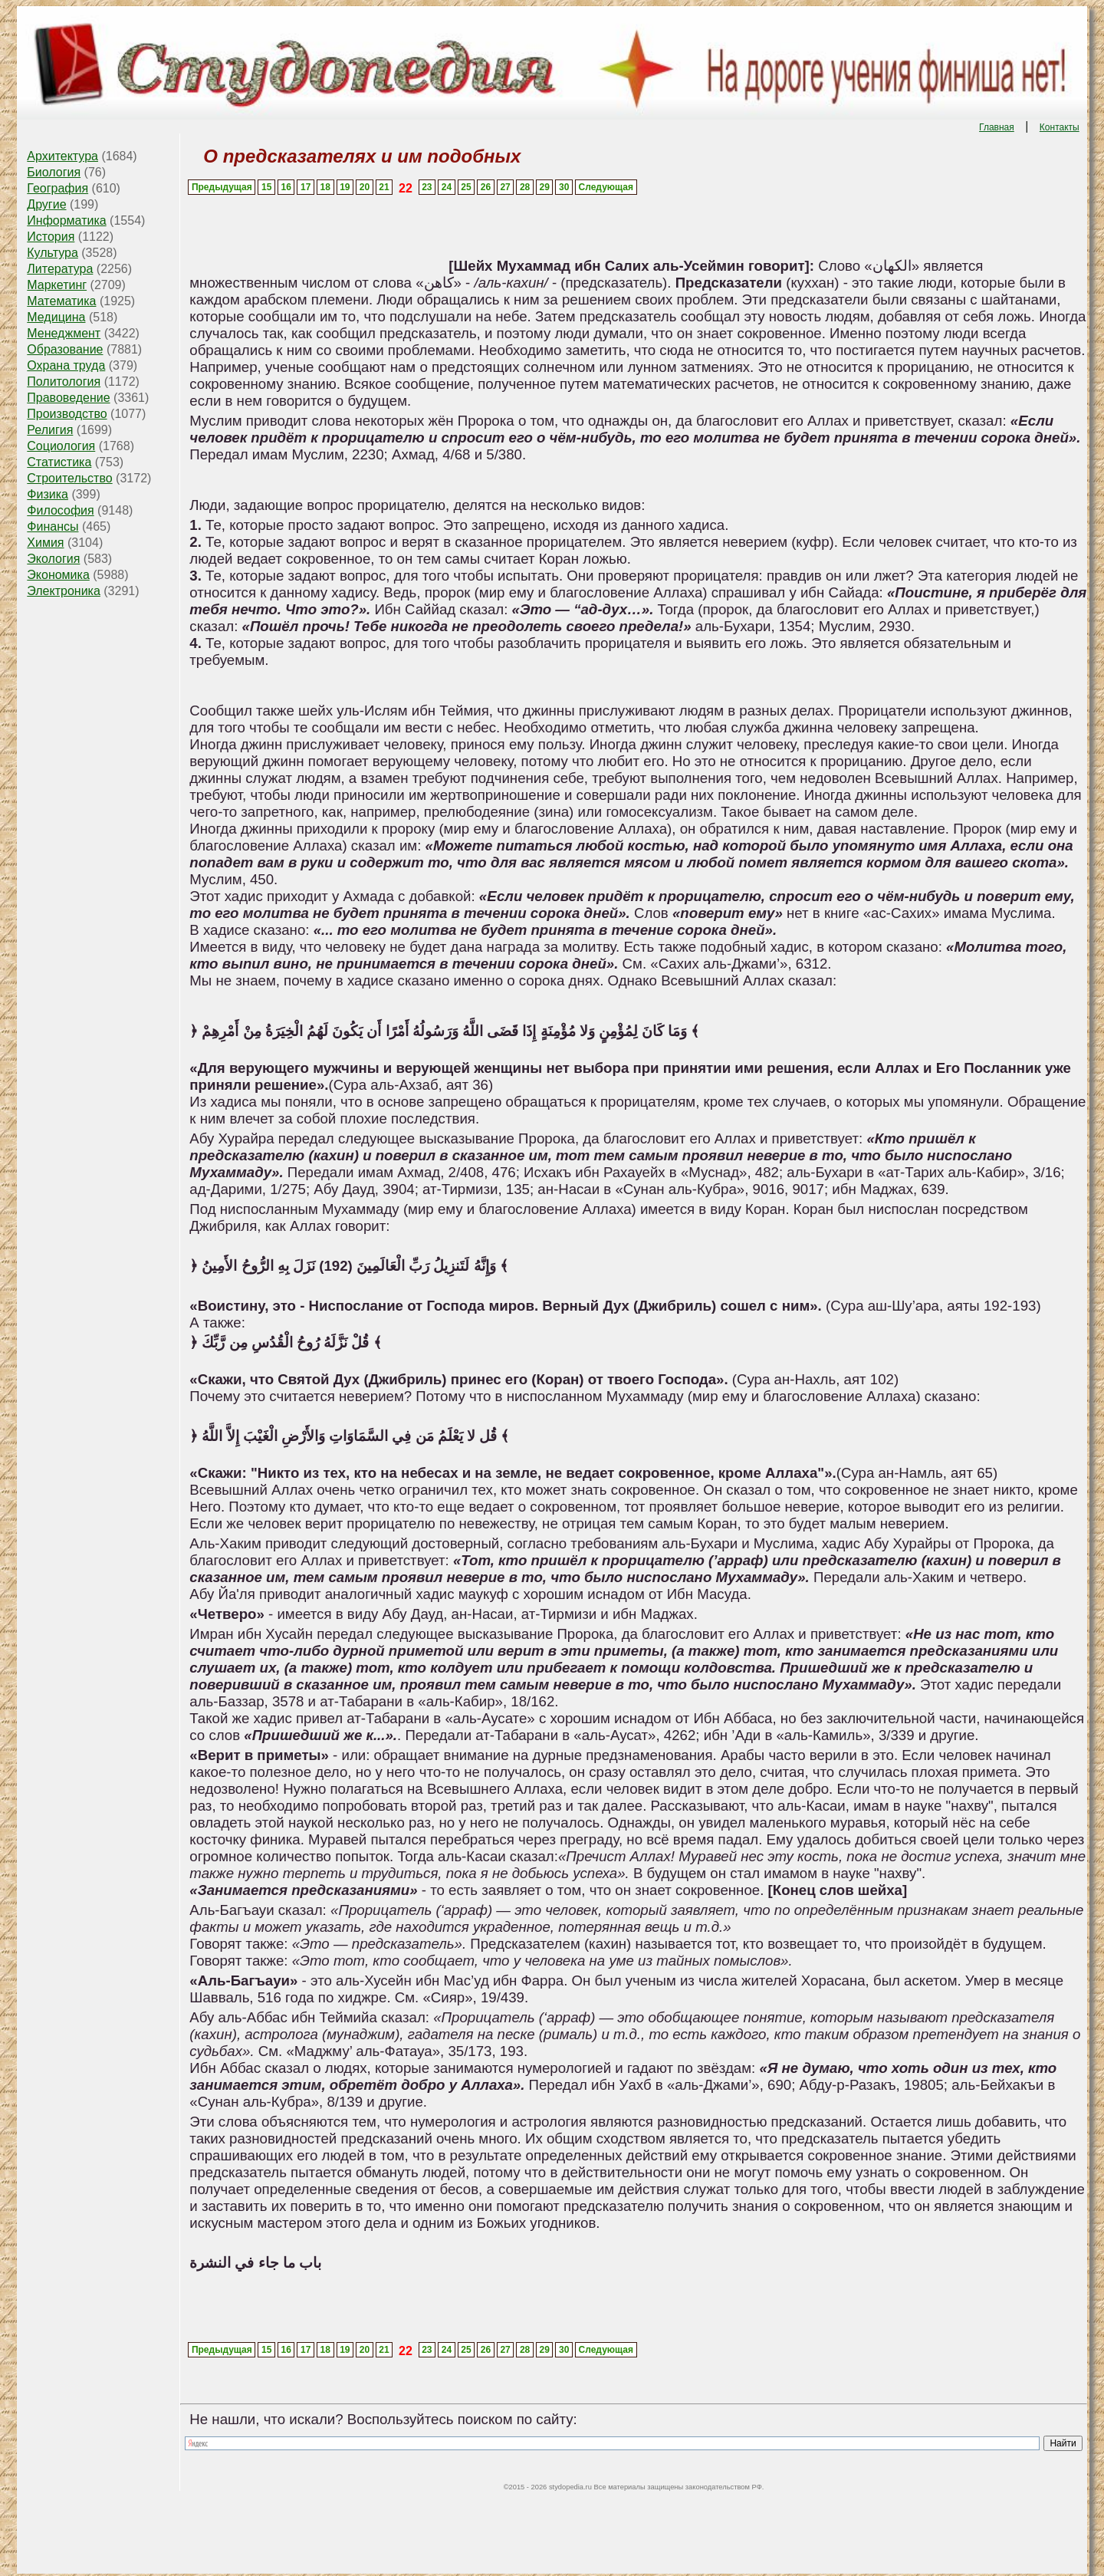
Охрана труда (66, 365)
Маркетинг (57, 284)
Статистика (59, 462)
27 (505, 187)
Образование (65, 349)
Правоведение (68, 397)
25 (466, 187)
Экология (53, 558)
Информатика (66, 220)
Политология (63, 381)
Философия (60, 510)
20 (365, 187)
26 (486, 187)
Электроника (63, 590)
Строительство (69, 478)
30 (564, 187)
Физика (47, 494)
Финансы (52, 526)
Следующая (606, 187)
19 (345, 187)
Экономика (58, 574)
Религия (50, 429)
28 (525, 187)
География (57, 188)
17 (305, 187)
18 (325, 187)
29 (544, 187)
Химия (45, 542)
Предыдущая (222, 187)
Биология (53, 172)
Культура (52, 252)
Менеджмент (63, 333)
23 (427, 187)
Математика (61, 301)
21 (384, 187)
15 (266, 187)
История (50, 236)
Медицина (56, 317)
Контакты (1059, 127)
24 (447, 187)
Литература (60, 268)
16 (286, 187)
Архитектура (62, 156)
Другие (46, 204)
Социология (61, 445)
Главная (996, 127)
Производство (67, 413)
